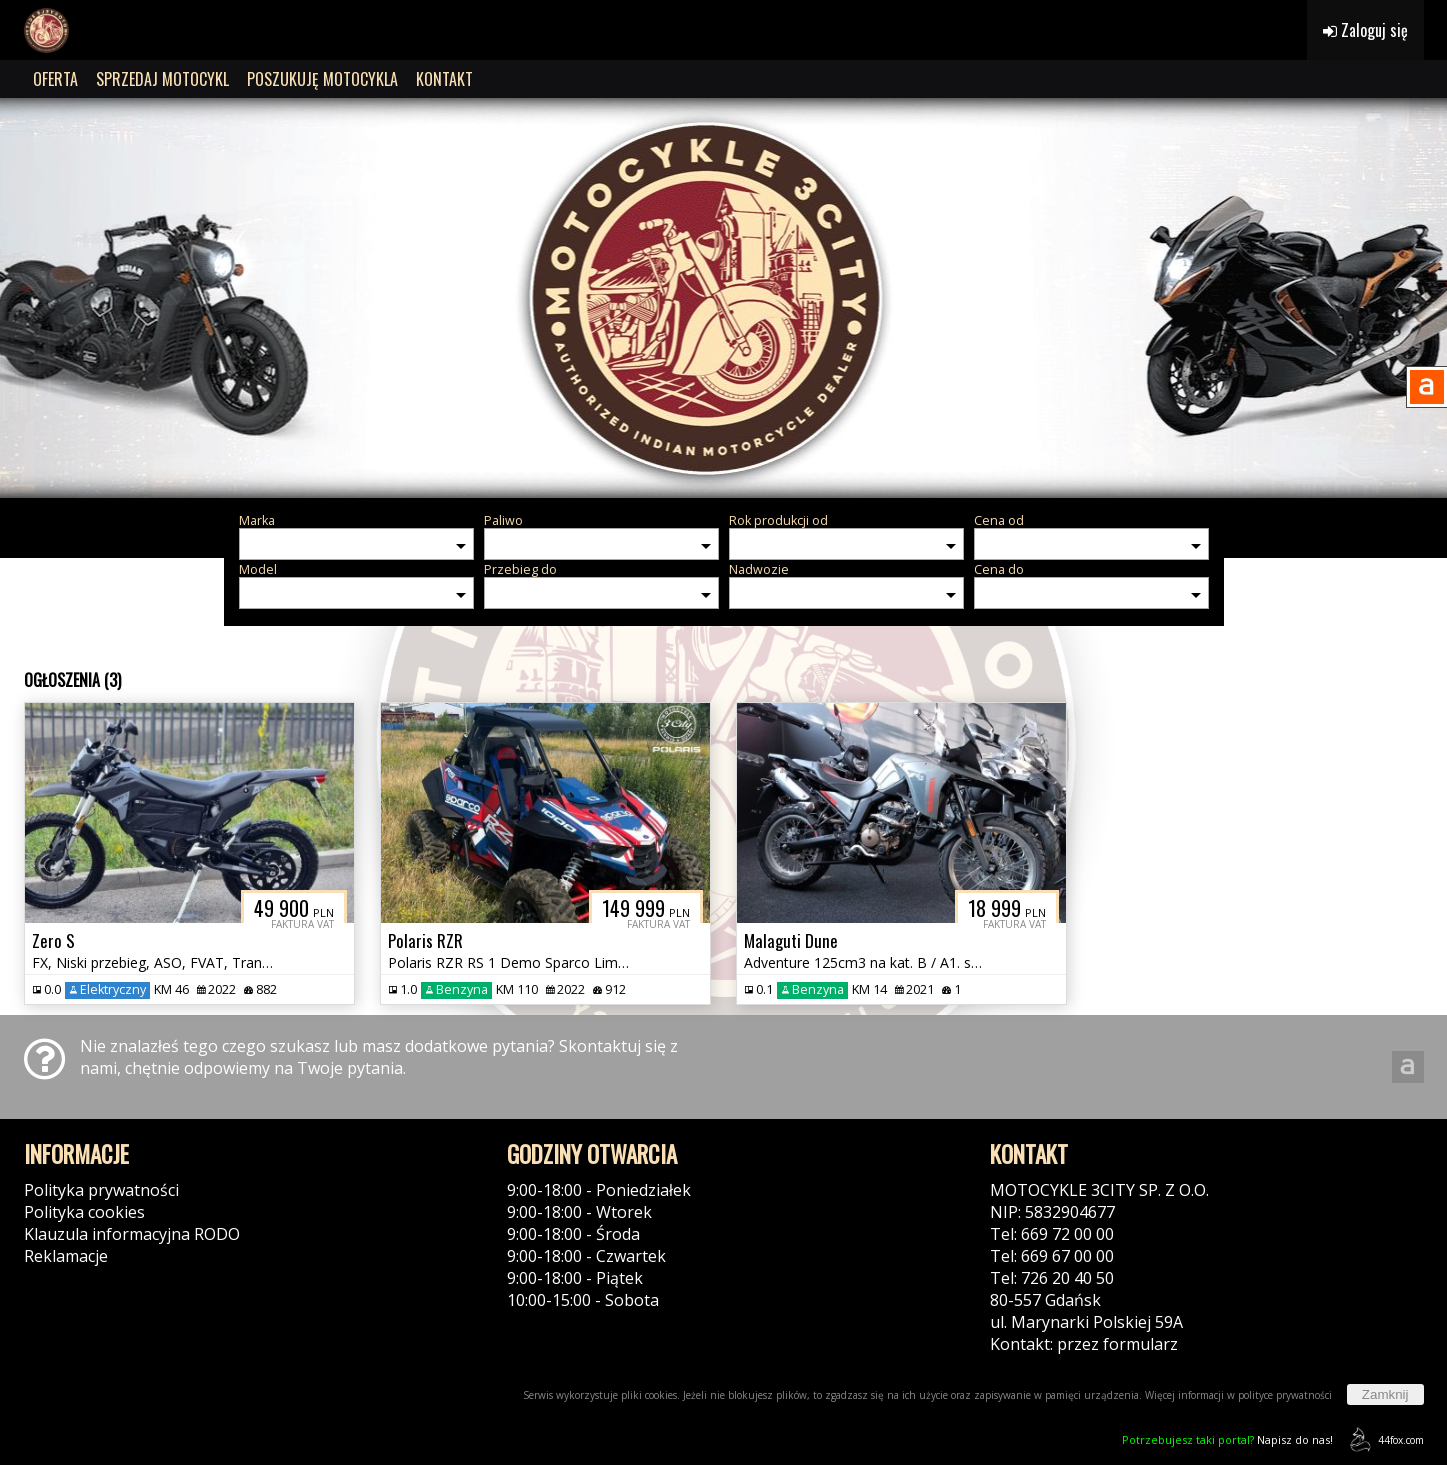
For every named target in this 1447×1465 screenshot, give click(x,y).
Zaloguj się (1365, 30)
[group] (723, 298)
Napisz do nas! (1227, 1439)
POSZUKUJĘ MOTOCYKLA (322, 79)
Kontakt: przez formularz (1084, 1344)
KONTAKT (444, 79)
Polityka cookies (84, 1212)
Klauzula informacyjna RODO (132, 1234)
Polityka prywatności (101, 1190)
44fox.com (1383, 1439)
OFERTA (55, 79)
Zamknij (1385, 1394)
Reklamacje (66, 1256)
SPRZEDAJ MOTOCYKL (162, 79)
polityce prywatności (1285, 1395)
